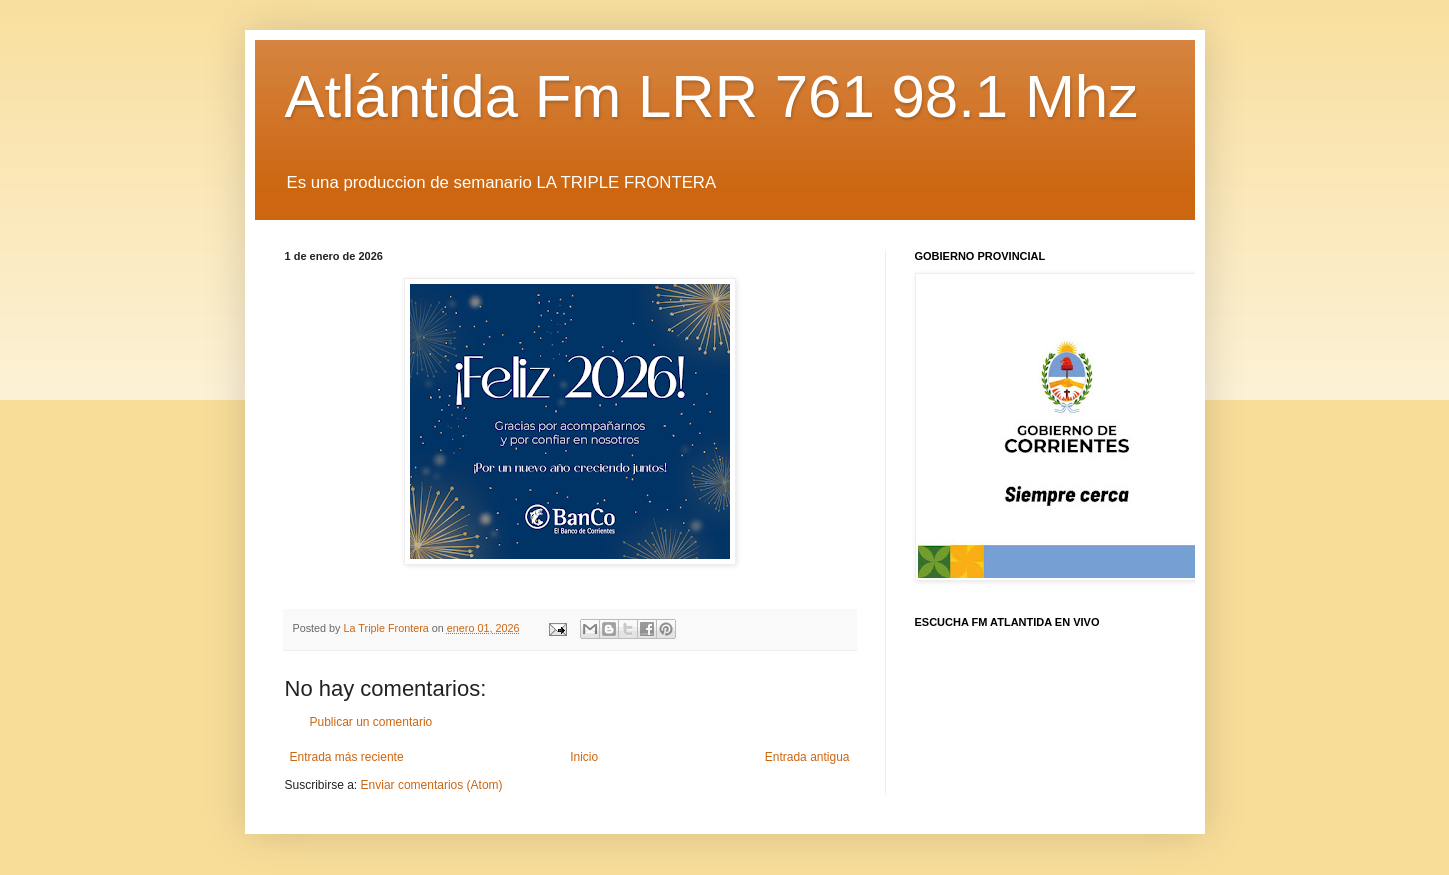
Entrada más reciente (347, 757)
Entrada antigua (807, 757)
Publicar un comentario (371, 722)
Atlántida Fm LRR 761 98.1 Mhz (712, 96)
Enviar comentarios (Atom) (432, 785)
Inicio (584, 757)
